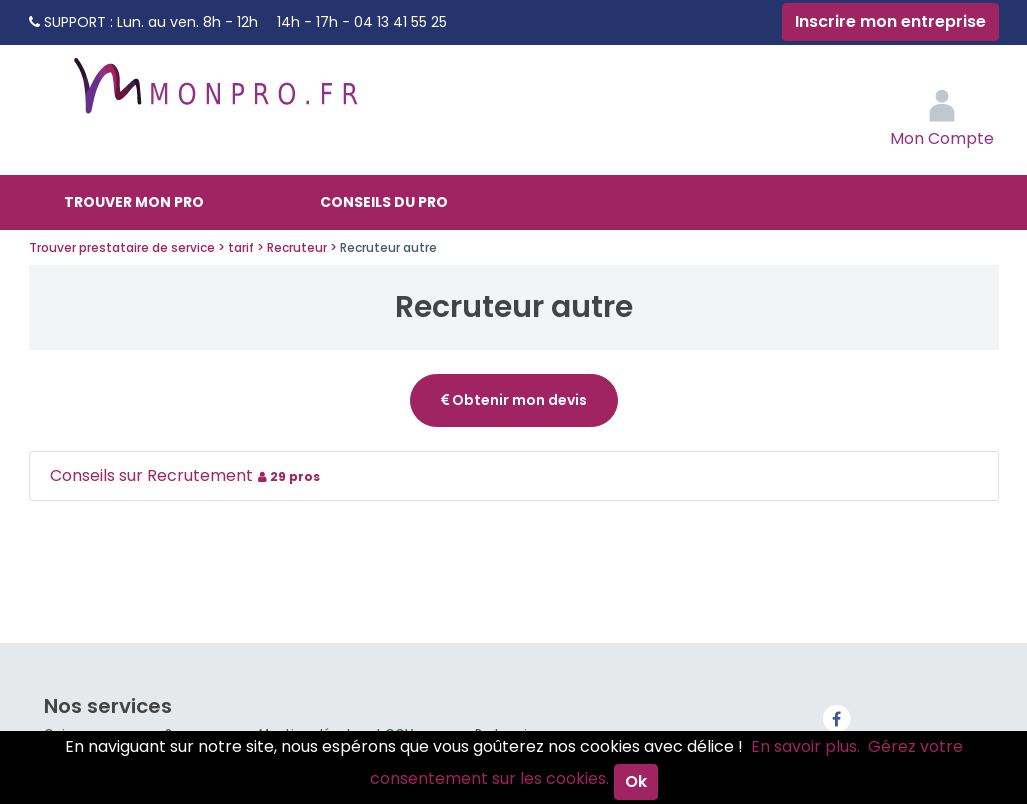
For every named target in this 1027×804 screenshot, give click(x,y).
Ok (636, 781)
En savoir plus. (805, 746)
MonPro (214, 95)
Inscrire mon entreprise (890, 21)
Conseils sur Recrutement (187, 475)
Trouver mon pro (134, 202)
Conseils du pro (384, 202)
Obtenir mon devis (514, 400)
